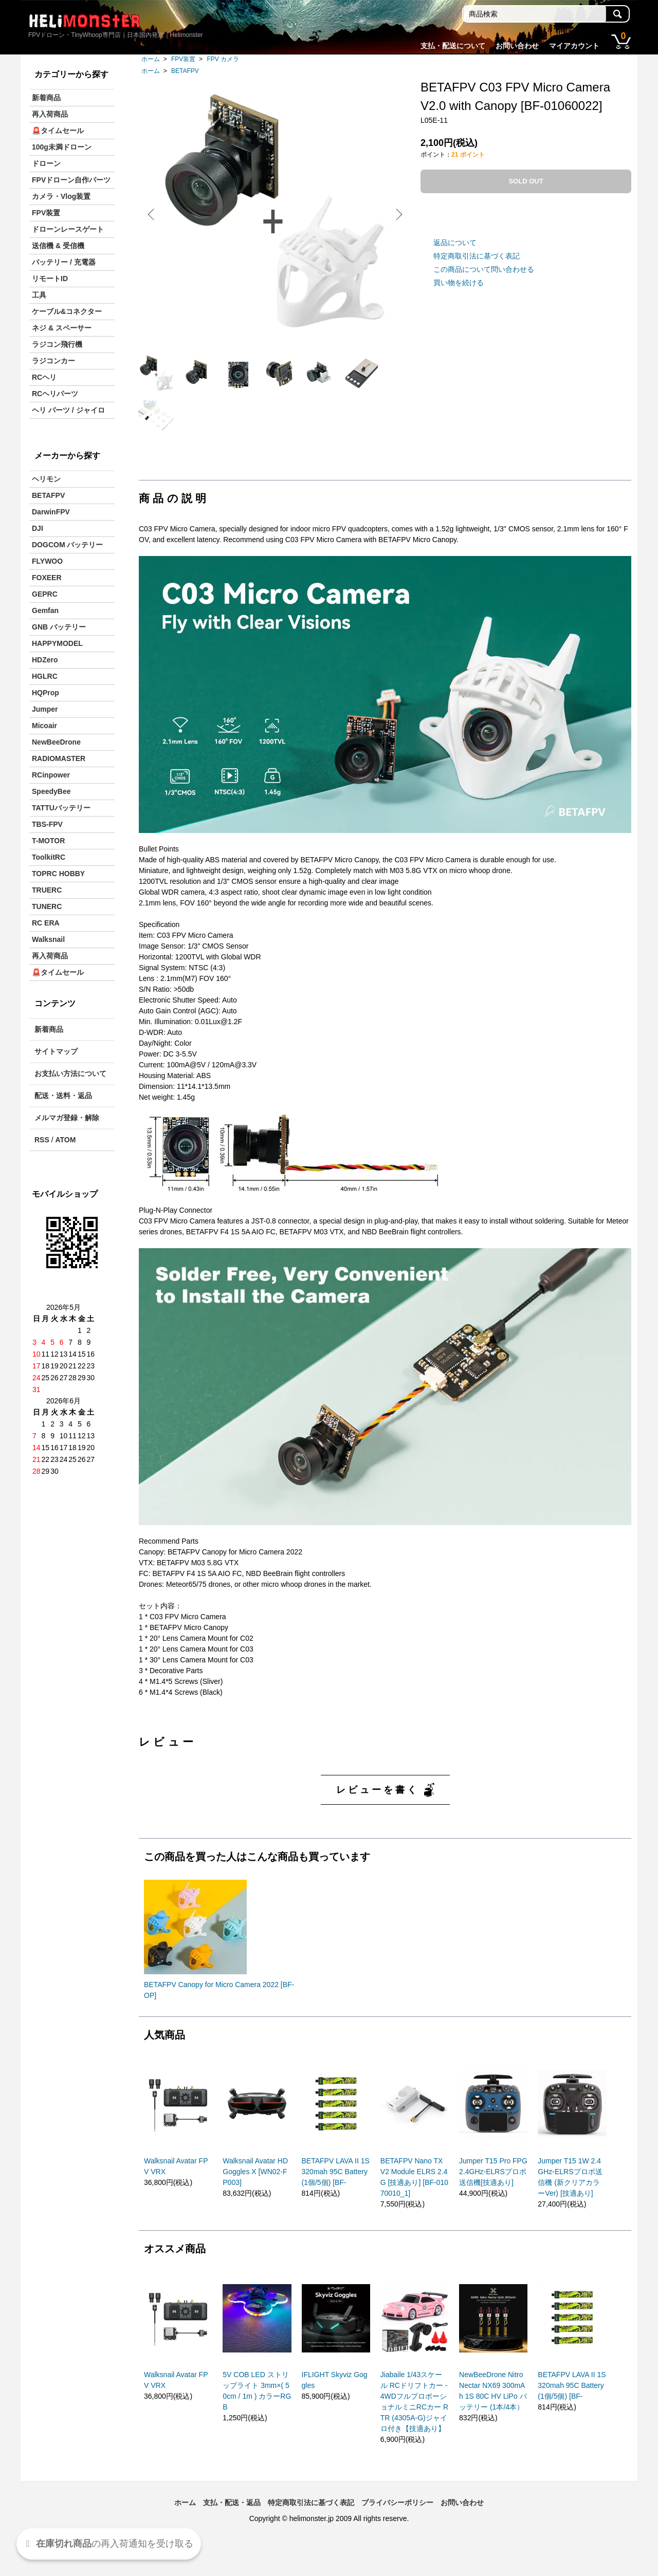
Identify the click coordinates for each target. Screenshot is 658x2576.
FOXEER (47, 577)
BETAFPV (185, 71)
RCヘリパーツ (55, 394)
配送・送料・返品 (63, 1095)
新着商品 (46, 98)
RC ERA (46, 923)
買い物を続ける (458, 283)
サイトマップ (56, 1051)
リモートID (50, 278)
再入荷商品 (50, 114)
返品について (455, 242)
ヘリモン (46, 479)
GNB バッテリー (59, 627)
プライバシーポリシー (397, 2529)
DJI (37, 528)
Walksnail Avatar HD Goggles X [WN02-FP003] (255, 2198)
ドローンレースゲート (68, 229)
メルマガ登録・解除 (66, 1118)
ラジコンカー (53, 361)
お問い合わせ (517, 46)
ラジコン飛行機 (57, 344)
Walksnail (48, 939)
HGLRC (45, 676)
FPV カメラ (223, 59)
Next (396, 214)
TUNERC (47, 906)
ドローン (46, 163)
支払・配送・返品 (232, 2529)
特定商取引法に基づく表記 (476, 256)
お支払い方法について (70, 1073)
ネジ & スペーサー (62, 328)
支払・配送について (453, 46)
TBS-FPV (47, 824)
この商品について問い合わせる (483, 269)
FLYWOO (47, 561)
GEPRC (45, 594)
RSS (41, 1140)
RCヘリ (44, 377)
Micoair (44, 725)
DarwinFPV (51, 512)
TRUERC (47, 890)
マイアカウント (574, 46)
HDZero (45, 660)
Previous (154, 214)
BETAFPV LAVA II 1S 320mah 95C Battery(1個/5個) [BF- (336, 2198)
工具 (39, 295)
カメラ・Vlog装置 (61, 196)
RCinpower (51, 775)
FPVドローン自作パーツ (71, 180)
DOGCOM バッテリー (67, 545)
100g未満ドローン (62, 147)
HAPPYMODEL (57, 643)
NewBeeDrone (56, 742)
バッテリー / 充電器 (64, 262)
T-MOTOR (48, 841)
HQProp (45, 693)
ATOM (65, 1140)
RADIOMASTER (58, 758)
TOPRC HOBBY (58, 873)
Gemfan (45, 610)
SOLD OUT (525, 181)
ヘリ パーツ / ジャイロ (68, 410)
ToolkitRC (48, 857)
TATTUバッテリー (61, 808)
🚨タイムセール (58, 130)
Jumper (45, 709)
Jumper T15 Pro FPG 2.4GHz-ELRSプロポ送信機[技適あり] (493, 2198)
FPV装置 (183, 59)
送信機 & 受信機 (58, 246)
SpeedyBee (51, 791)
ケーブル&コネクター (67, 311)
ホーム (150, 59)
